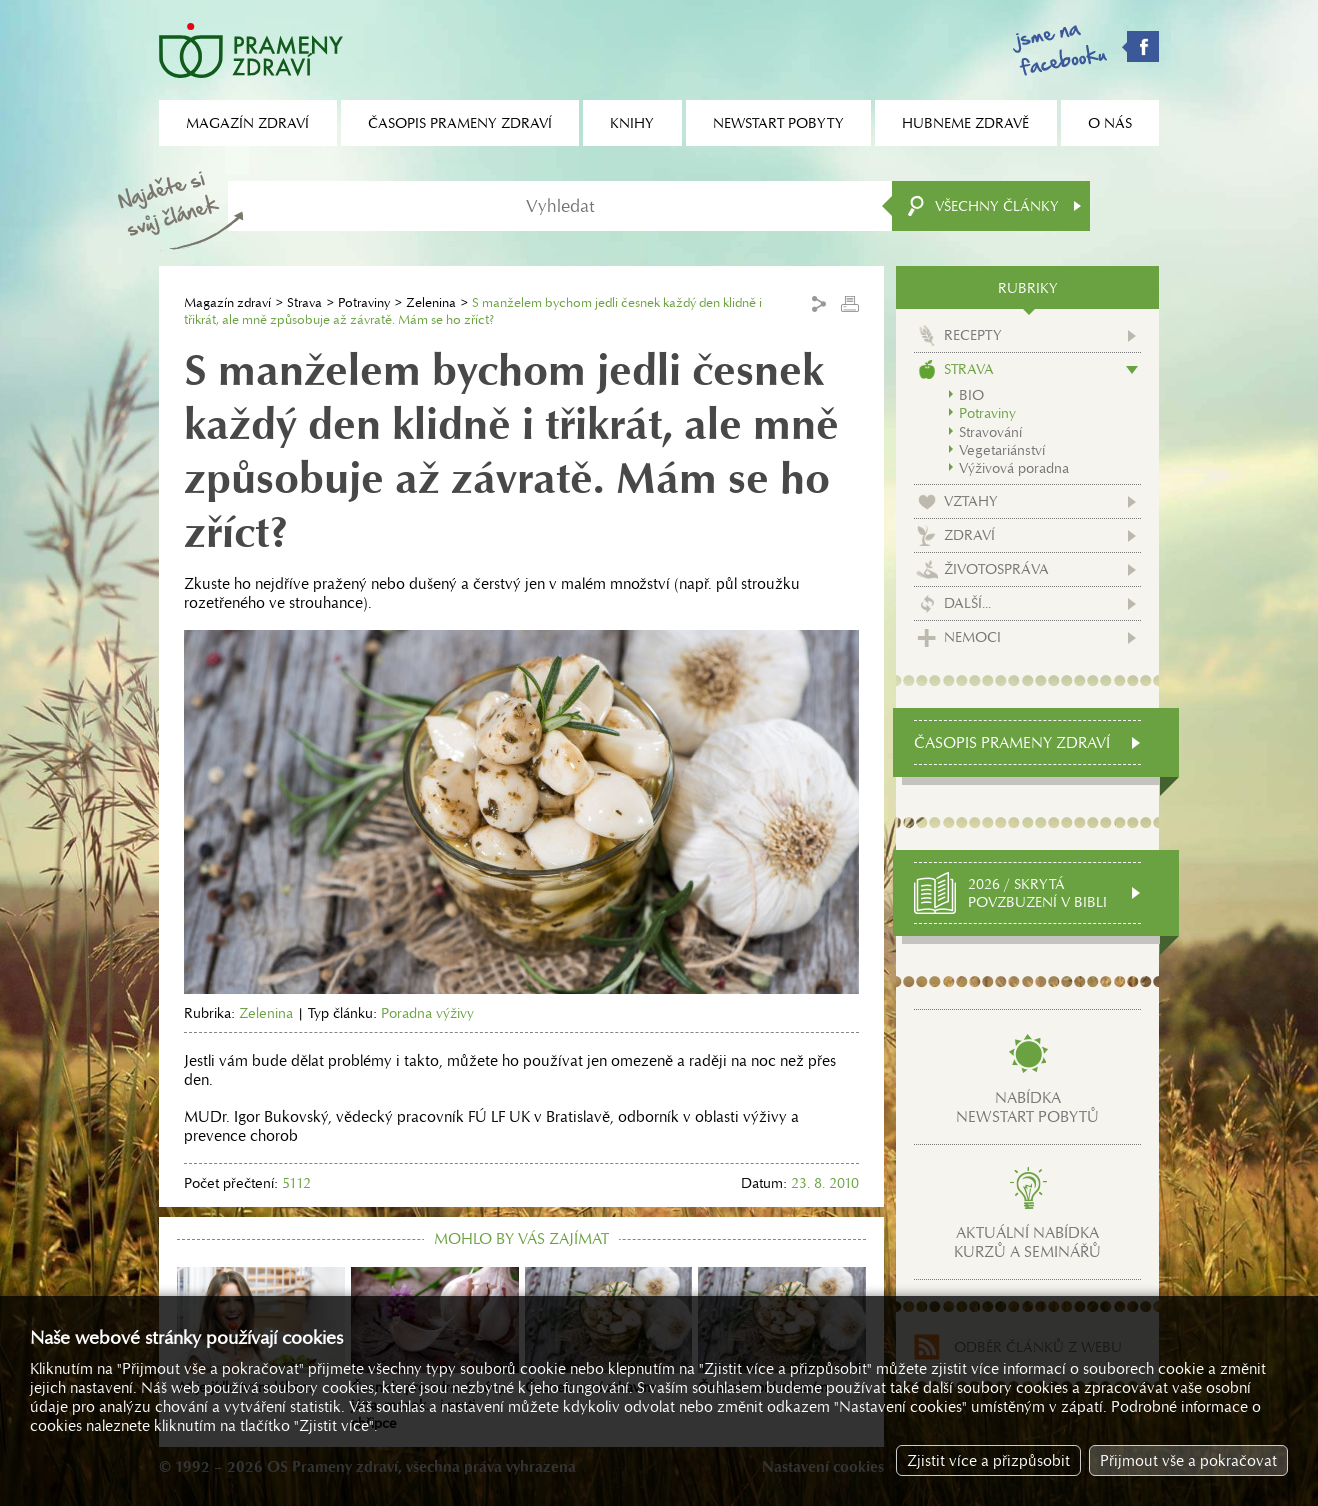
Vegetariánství (1002, 450)
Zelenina (431, 302)
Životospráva (996, 569)
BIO (971, 395)
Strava (304, 302)
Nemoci (972, 637)
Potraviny (364, 302)
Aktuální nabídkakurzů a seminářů (1027, 1242)
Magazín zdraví (227, 302)
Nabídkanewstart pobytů (1027, 1107)
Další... (967, 603)
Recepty (973, 335)
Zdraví (969, 535)
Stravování (990, 432)
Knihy (632, 123)
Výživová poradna (1014, 468)
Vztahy (971, 501)
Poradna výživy (427, 1013)
